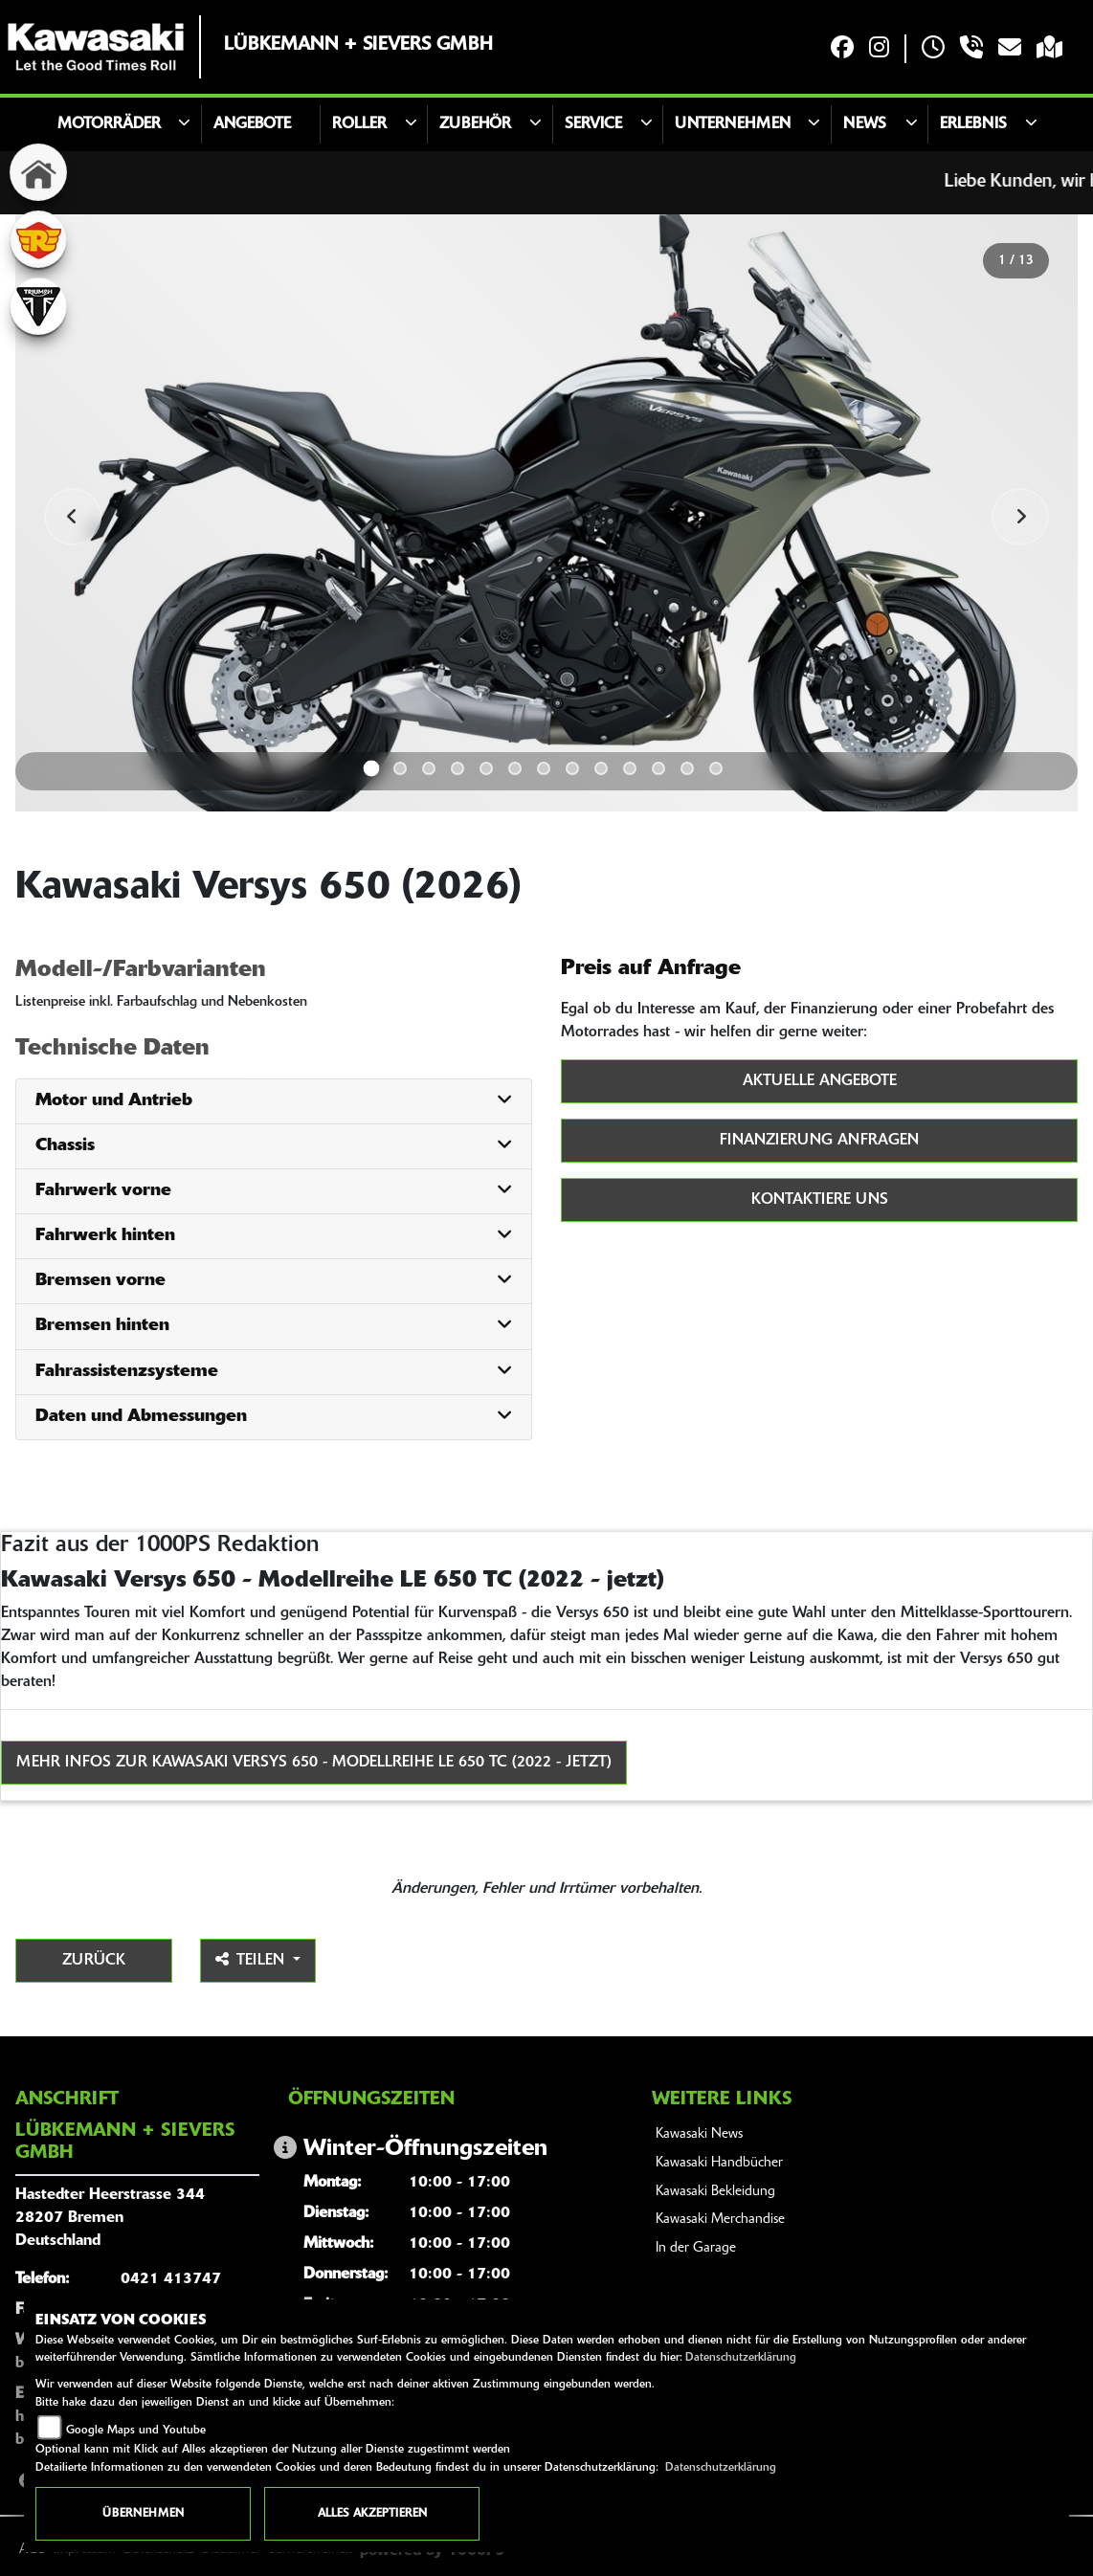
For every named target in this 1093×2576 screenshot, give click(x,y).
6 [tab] (515, 768)
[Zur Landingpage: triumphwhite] (38, 306)
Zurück (93, 1960)
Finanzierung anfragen (819, 1140)
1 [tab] (372, 768)
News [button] (864, 124)
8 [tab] (572, 768)
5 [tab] (486, 768)
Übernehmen (143, 2514)
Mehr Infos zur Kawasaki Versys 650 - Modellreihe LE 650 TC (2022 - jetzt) (314, 1762)
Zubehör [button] (475, 124)
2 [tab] (400, 768)
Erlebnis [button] (973, 124)
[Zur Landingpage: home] (38, 172)
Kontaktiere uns (819, 1200)
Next (1020, 516)
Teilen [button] (252, 1959)
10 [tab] (629, 768)
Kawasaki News (699, 2134)
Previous (72, 516)
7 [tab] (543, 768)
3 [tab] (428, 768)
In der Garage (696, 2248)
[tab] (273, 1101)
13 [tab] (716, 768)
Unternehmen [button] (733, 124)
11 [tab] (658, 768)
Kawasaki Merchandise (720, 2219)
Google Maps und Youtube (136, 2430)
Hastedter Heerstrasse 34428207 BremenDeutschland (110, 2218)
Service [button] (593, 124)
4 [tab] (457, 768)
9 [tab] (601, 768)
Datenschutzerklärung (740, 2358)
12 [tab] (687, 768)
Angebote (252, 124)
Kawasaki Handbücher (719, 2163)
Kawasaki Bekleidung (715, 2192)
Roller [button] (359, 124)
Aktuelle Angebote (820, 1081)
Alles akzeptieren (372, 2514)
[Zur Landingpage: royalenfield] (38, 239)
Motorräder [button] (109, 124)
